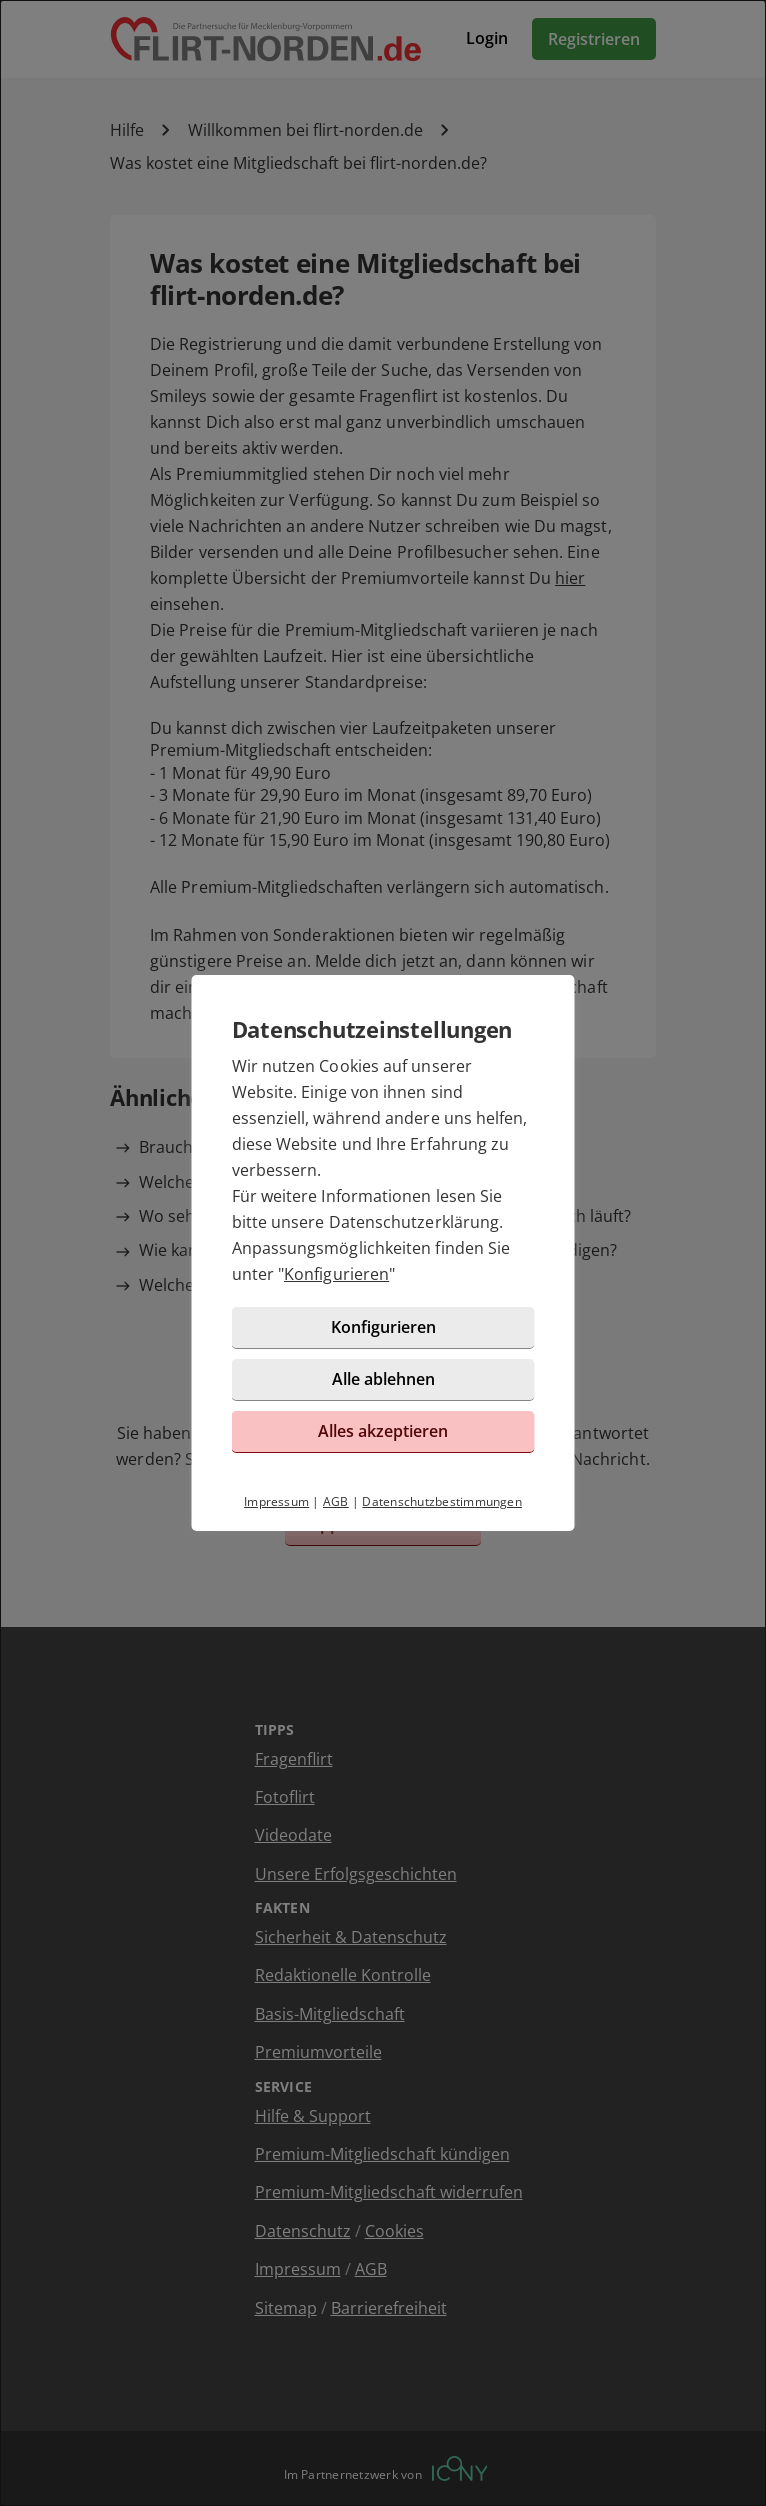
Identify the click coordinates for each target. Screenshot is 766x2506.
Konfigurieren (336, 1274)
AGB (336, 1501)
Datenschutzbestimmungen (442, 1501)
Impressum (276, 1501)
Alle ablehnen (383, 1379)
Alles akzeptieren (383, 1431)
